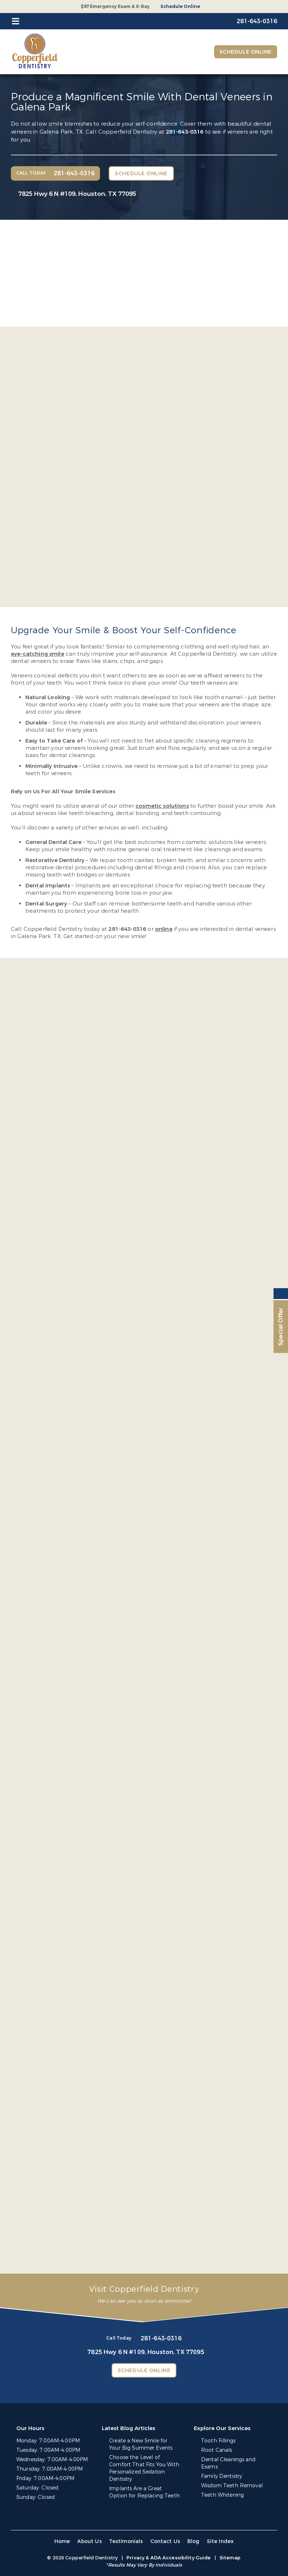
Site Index (220, 2541)
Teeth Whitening (222, 2495)
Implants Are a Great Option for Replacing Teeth (144, 2492)
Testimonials (126, 2541)
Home (62, 2541)
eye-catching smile (37, 653)
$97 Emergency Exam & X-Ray (115, 6)
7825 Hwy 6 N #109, (77, 194)
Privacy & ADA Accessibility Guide (168, 2558)
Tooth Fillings (218, 2440)
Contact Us (165, 2541)
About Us (89, 2541)
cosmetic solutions (162, 806)
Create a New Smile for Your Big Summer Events (140, 2444)
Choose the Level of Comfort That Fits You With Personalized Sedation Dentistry (144, 2468)
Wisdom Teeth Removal (232, 2485)
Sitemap (230, 2558)
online (163, 929)
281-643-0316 (185, 131)
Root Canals (216, 2450)
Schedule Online (180, 6)
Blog (193, 2541)
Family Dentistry (221, 2476)
